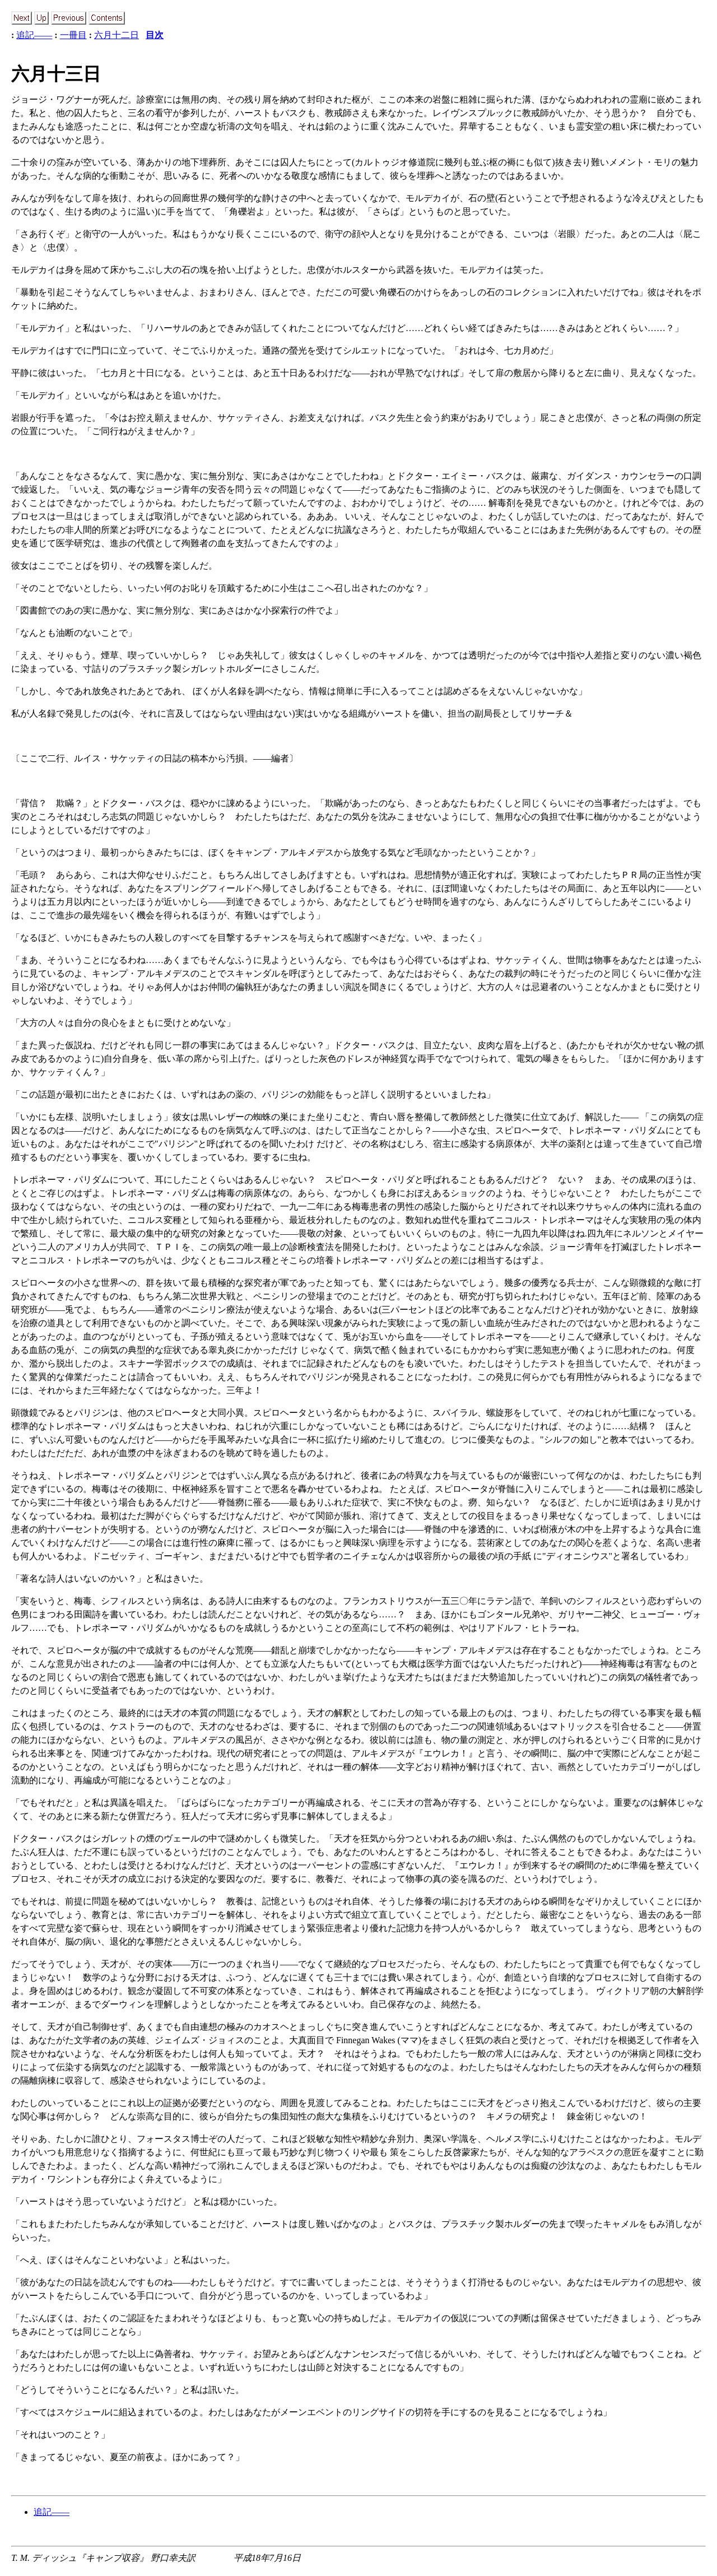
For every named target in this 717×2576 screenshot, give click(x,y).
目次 (155, 35)
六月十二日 (116, 35)
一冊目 (73, 35)
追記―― (34, 35)
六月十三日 (56, 74)
